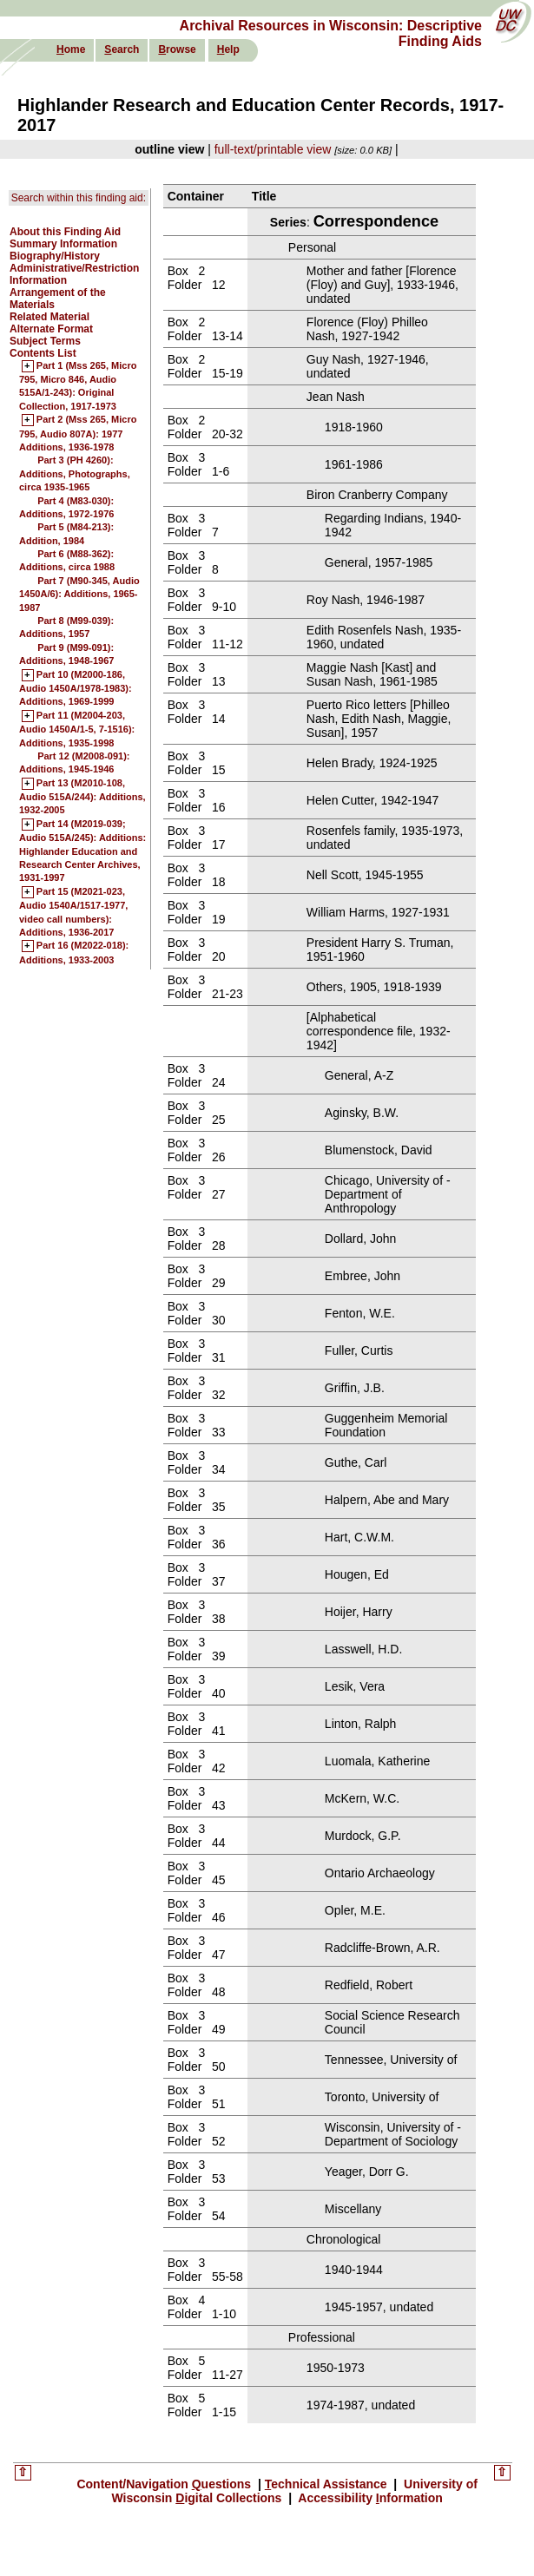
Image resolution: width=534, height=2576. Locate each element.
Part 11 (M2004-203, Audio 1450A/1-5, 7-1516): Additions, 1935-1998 (77, 729)
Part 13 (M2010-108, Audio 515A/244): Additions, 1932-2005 (82, 797)
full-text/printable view (273, 149)
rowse (176, 49)
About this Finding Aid (65, 232)
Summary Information (63, 244)
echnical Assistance (328, 2484)
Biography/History (55, 256)
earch (121, 49)
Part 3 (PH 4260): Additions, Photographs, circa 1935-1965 (74, 473)
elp (228, 49)
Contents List (43, 353)
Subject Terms (45, 341)
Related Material (49, 317)
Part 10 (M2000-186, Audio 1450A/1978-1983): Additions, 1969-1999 (75, 688)
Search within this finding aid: (78, 198)
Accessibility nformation (369, 2498)
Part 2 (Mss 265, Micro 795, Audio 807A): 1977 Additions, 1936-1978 (77, 433)
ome (70, 49)
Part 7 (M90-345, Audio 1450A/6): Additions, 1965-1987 (79, 594)
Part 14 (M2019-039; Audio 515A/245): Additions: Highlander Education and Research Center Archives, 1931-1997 (82, 851)
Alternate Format (51, 329)
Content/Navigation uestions (165, 2484)
